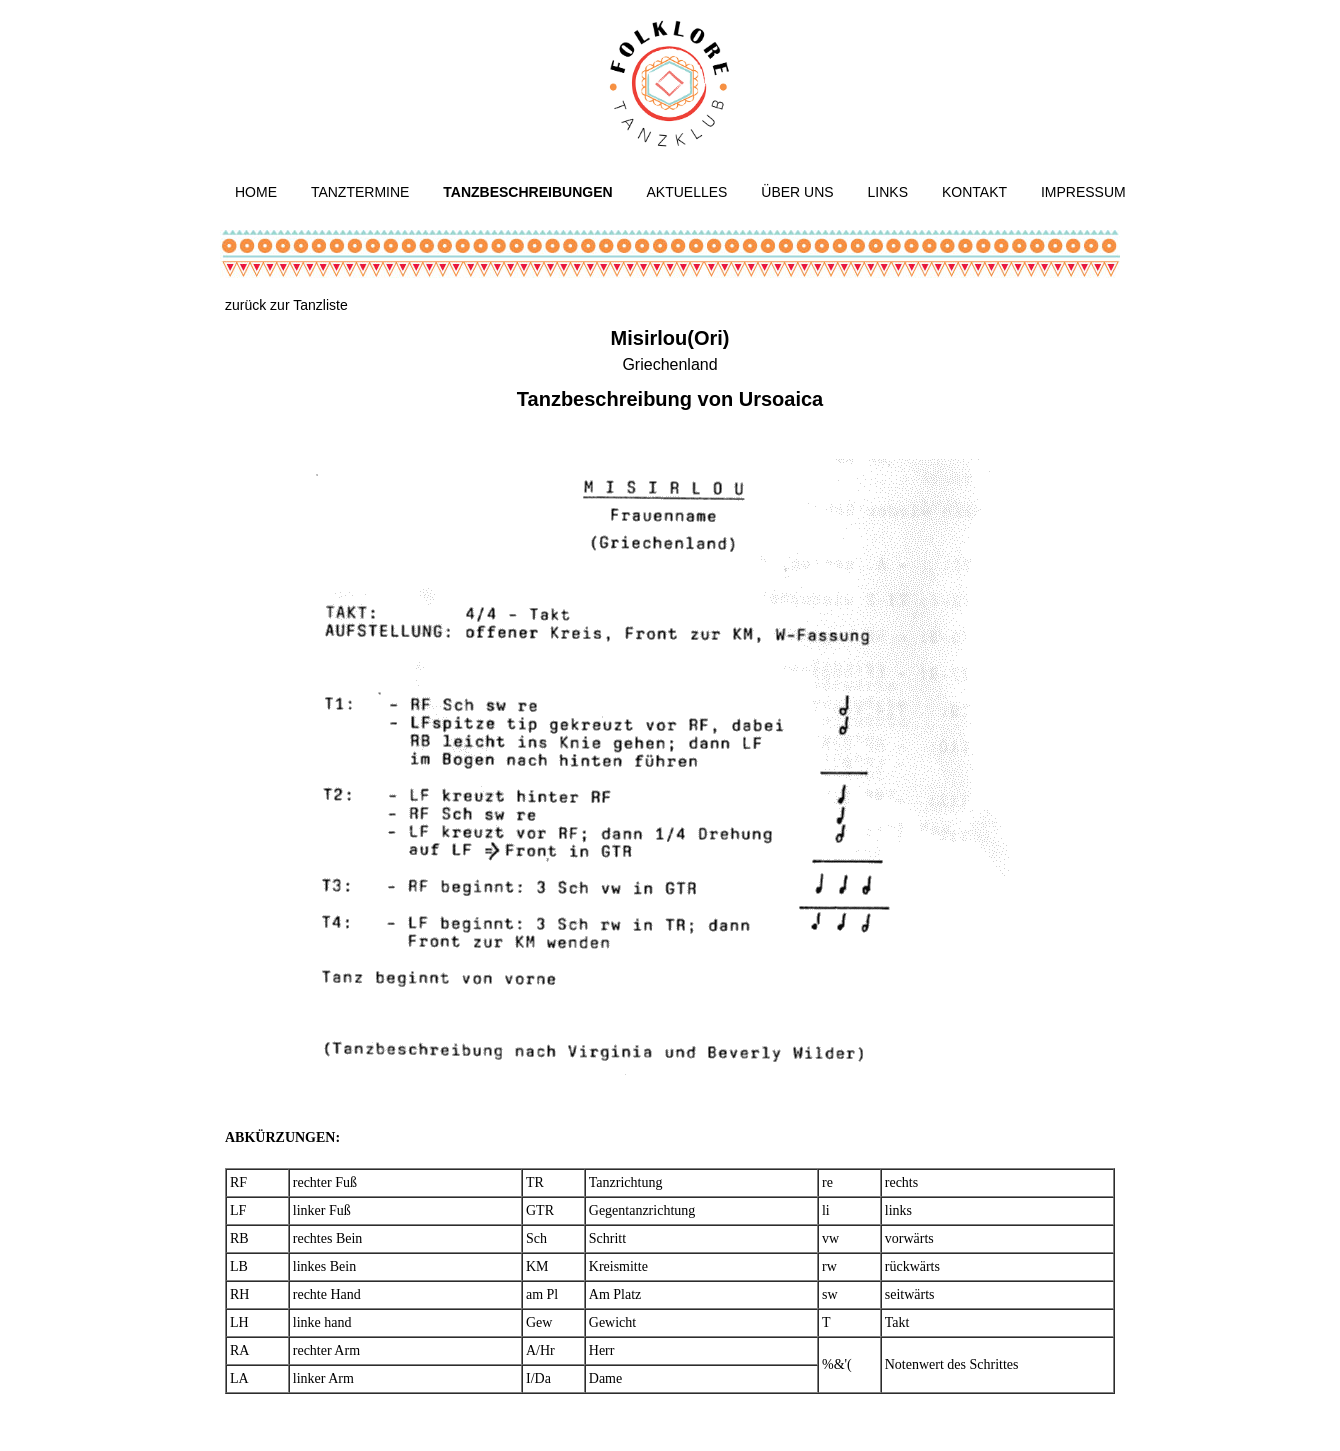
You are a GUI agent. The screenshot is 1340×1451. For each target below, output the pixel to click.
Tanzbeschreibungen (527, 192)
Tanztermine (360, 192)
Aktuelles (687, 192)
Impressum (1083, 192)
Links (888, 192)
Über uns (797, 192)
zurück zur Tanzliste (286, 305)
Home (256, 192)
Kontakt (974, 192)
